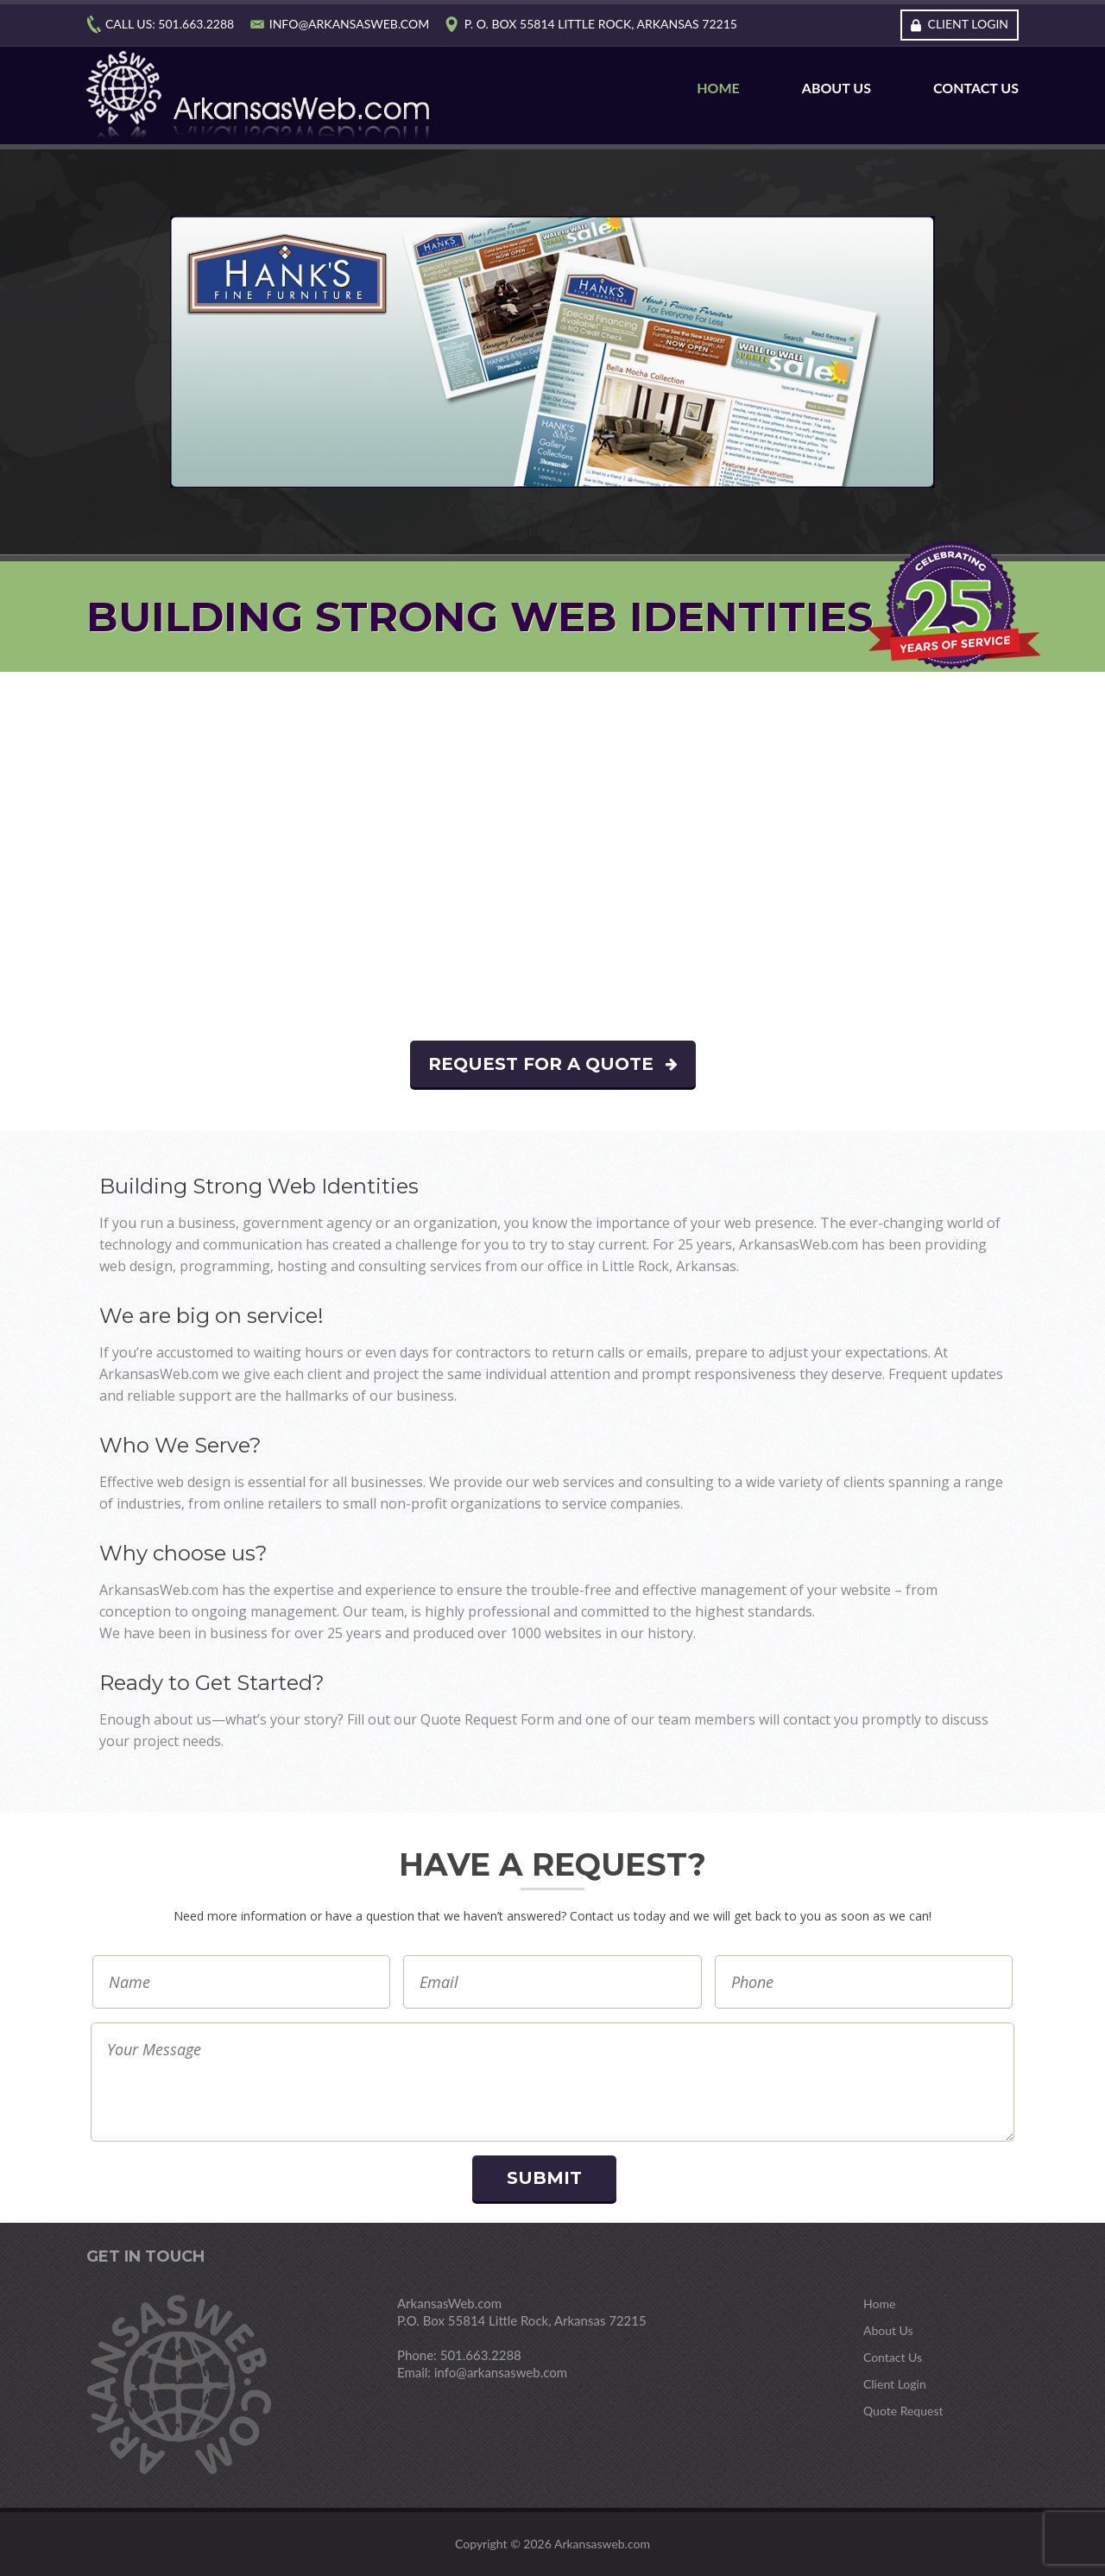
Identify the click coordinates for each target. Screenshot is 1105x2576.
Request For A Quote (553, 1064)
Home (718, 88)
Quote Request (903, 2410)
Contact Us (976, 88)
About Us (836, 88)
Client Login (968, 23)
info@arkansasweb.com (349, 23)
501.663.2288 (196, 23)
